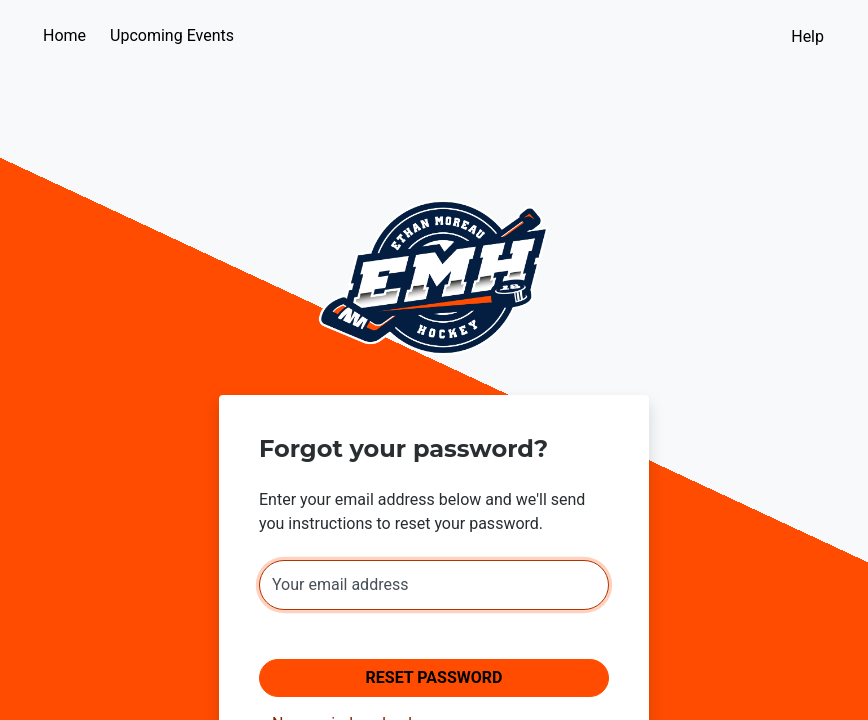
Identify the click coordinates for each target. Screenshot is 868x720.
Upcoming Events (172, 35)
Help (807, 36)
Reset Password (434, 677)
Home (64, 35)
